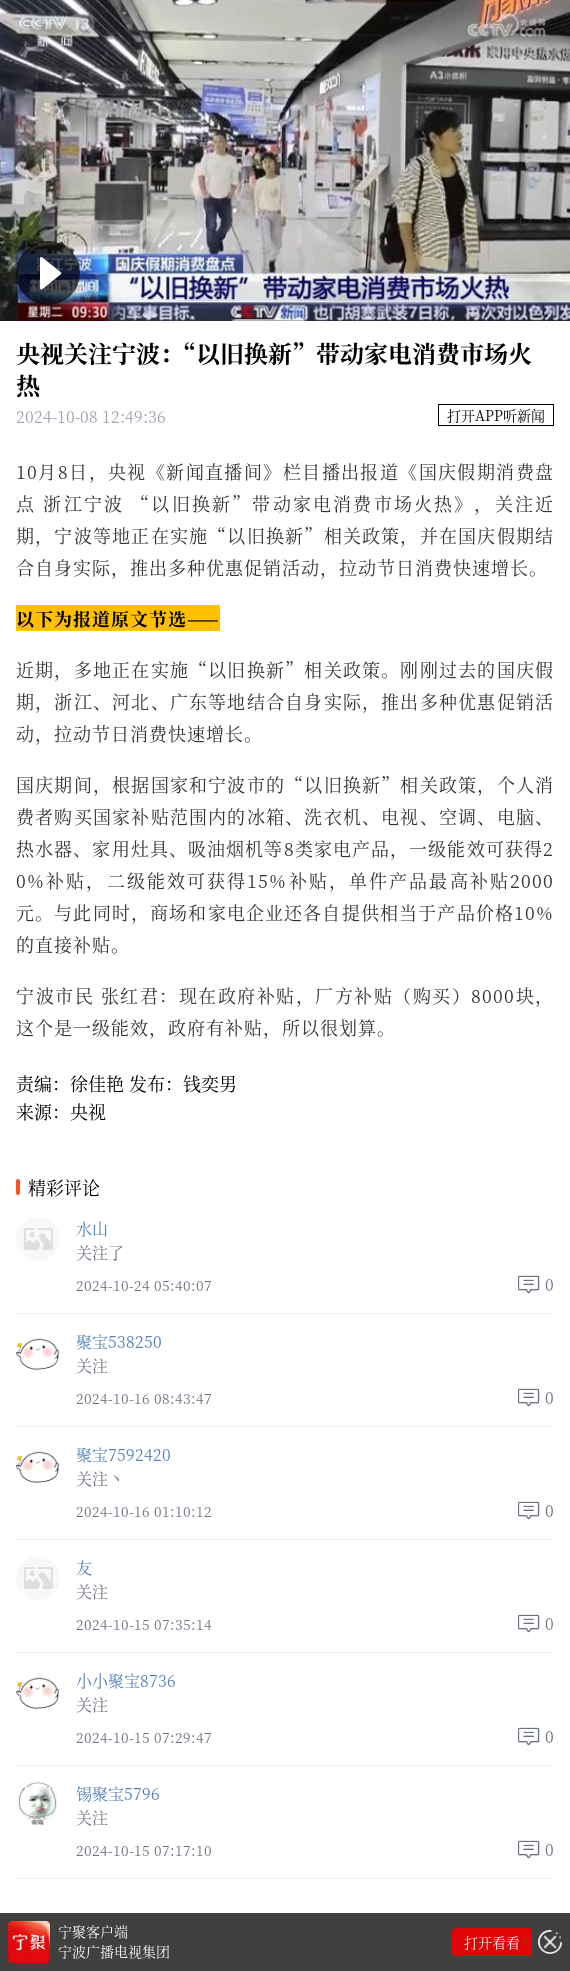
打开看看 (492, 1942)
